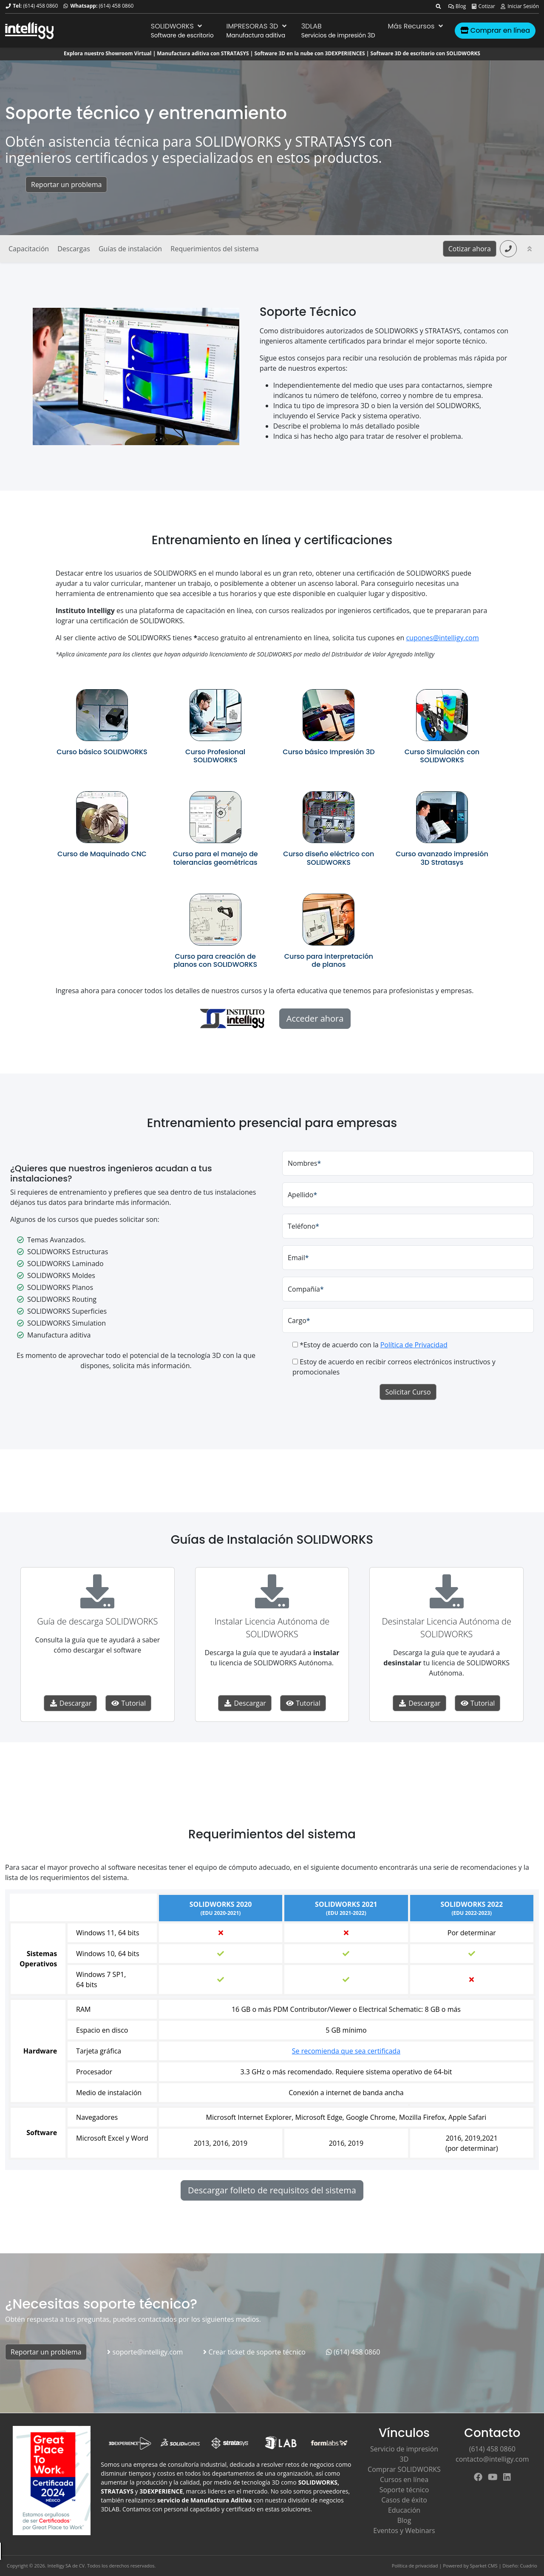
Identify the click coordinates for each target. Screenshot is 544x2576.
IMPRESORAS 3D (258, 26)
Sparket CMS (484, 2565)
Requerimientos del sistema (214, 248)
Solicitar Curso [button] (408, 1392)
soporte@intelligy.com (145, 2352)
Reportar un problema (66, 184)
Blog (457, 6)
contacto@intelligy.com (492, 2459)
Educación (404, 2510)
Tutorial (128, 1703)
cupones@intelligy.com (442, 637)
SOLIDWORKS (177, 26)
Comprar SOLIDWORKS (404, 2469)
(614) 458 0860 (40, 5)
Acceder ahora (315, 1018)
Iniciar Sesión (519, 6)
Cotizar (483, 6)
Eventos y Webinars (404, 2530)
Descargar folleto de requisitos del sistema (272, 2190)
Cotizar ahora (469, 248)
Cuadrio (528, 2565)
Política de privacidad (415, 2565)
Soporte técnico (404, 2489)
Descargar (70, 1703)
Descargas (73, 248)
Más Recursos (416, 26)
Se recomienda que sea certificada (346, 2051)
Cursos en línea (404, 2479)
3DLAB (311, 26)
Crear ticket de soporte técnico (254, 2352)
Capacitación (28, 248)
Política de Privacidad (414, 1344)
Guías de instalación (130, 248)
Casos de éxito (404, 2500)
